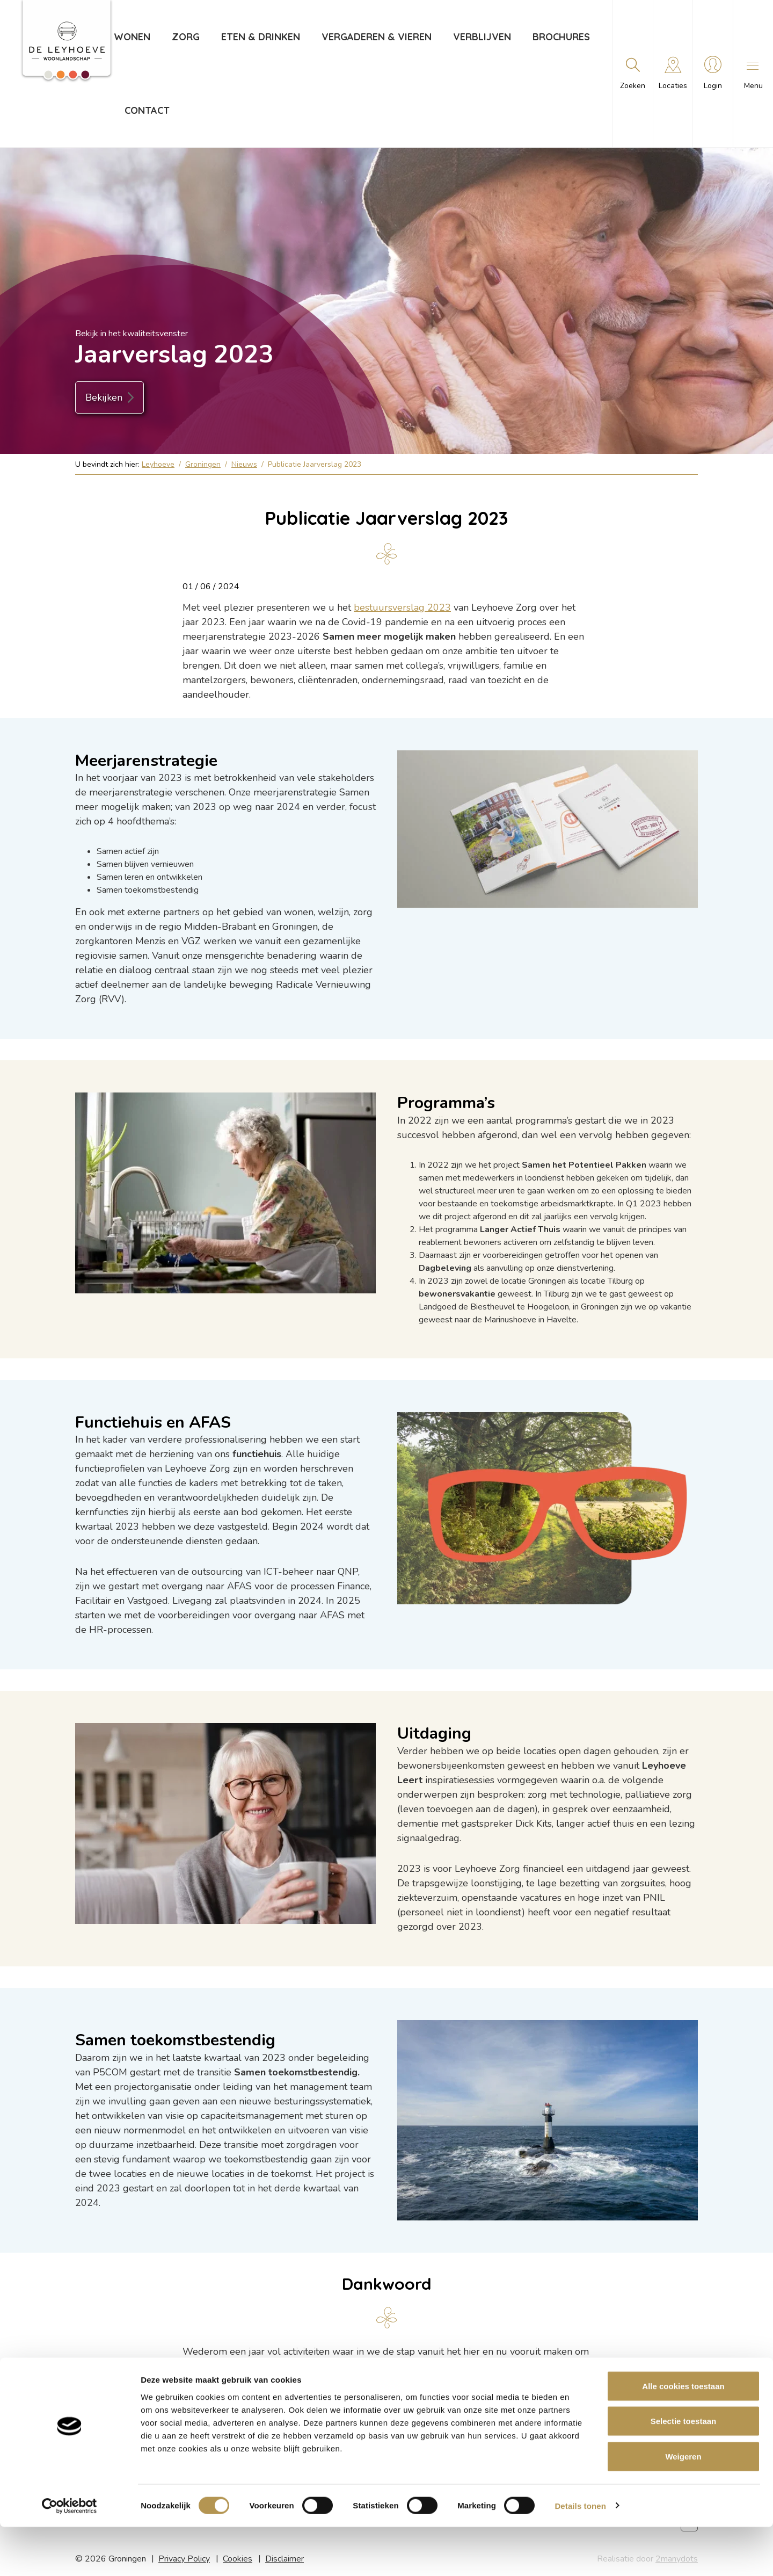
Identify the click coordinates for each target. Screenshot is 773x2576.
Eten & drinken (260, 37)
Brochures (560, 37)
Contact (146, 110)
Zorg (185, 37)
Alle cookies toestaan (683, 2435)
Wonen (131, 37)
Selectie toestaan (684, 2470)
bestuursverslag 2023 (402, 607)
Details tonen (580, 2554)
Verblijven (482, 37)
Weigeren (683, 2505)
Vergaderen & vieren (376, 37)
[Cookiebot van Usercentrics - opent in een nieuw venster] (69, 2555)
